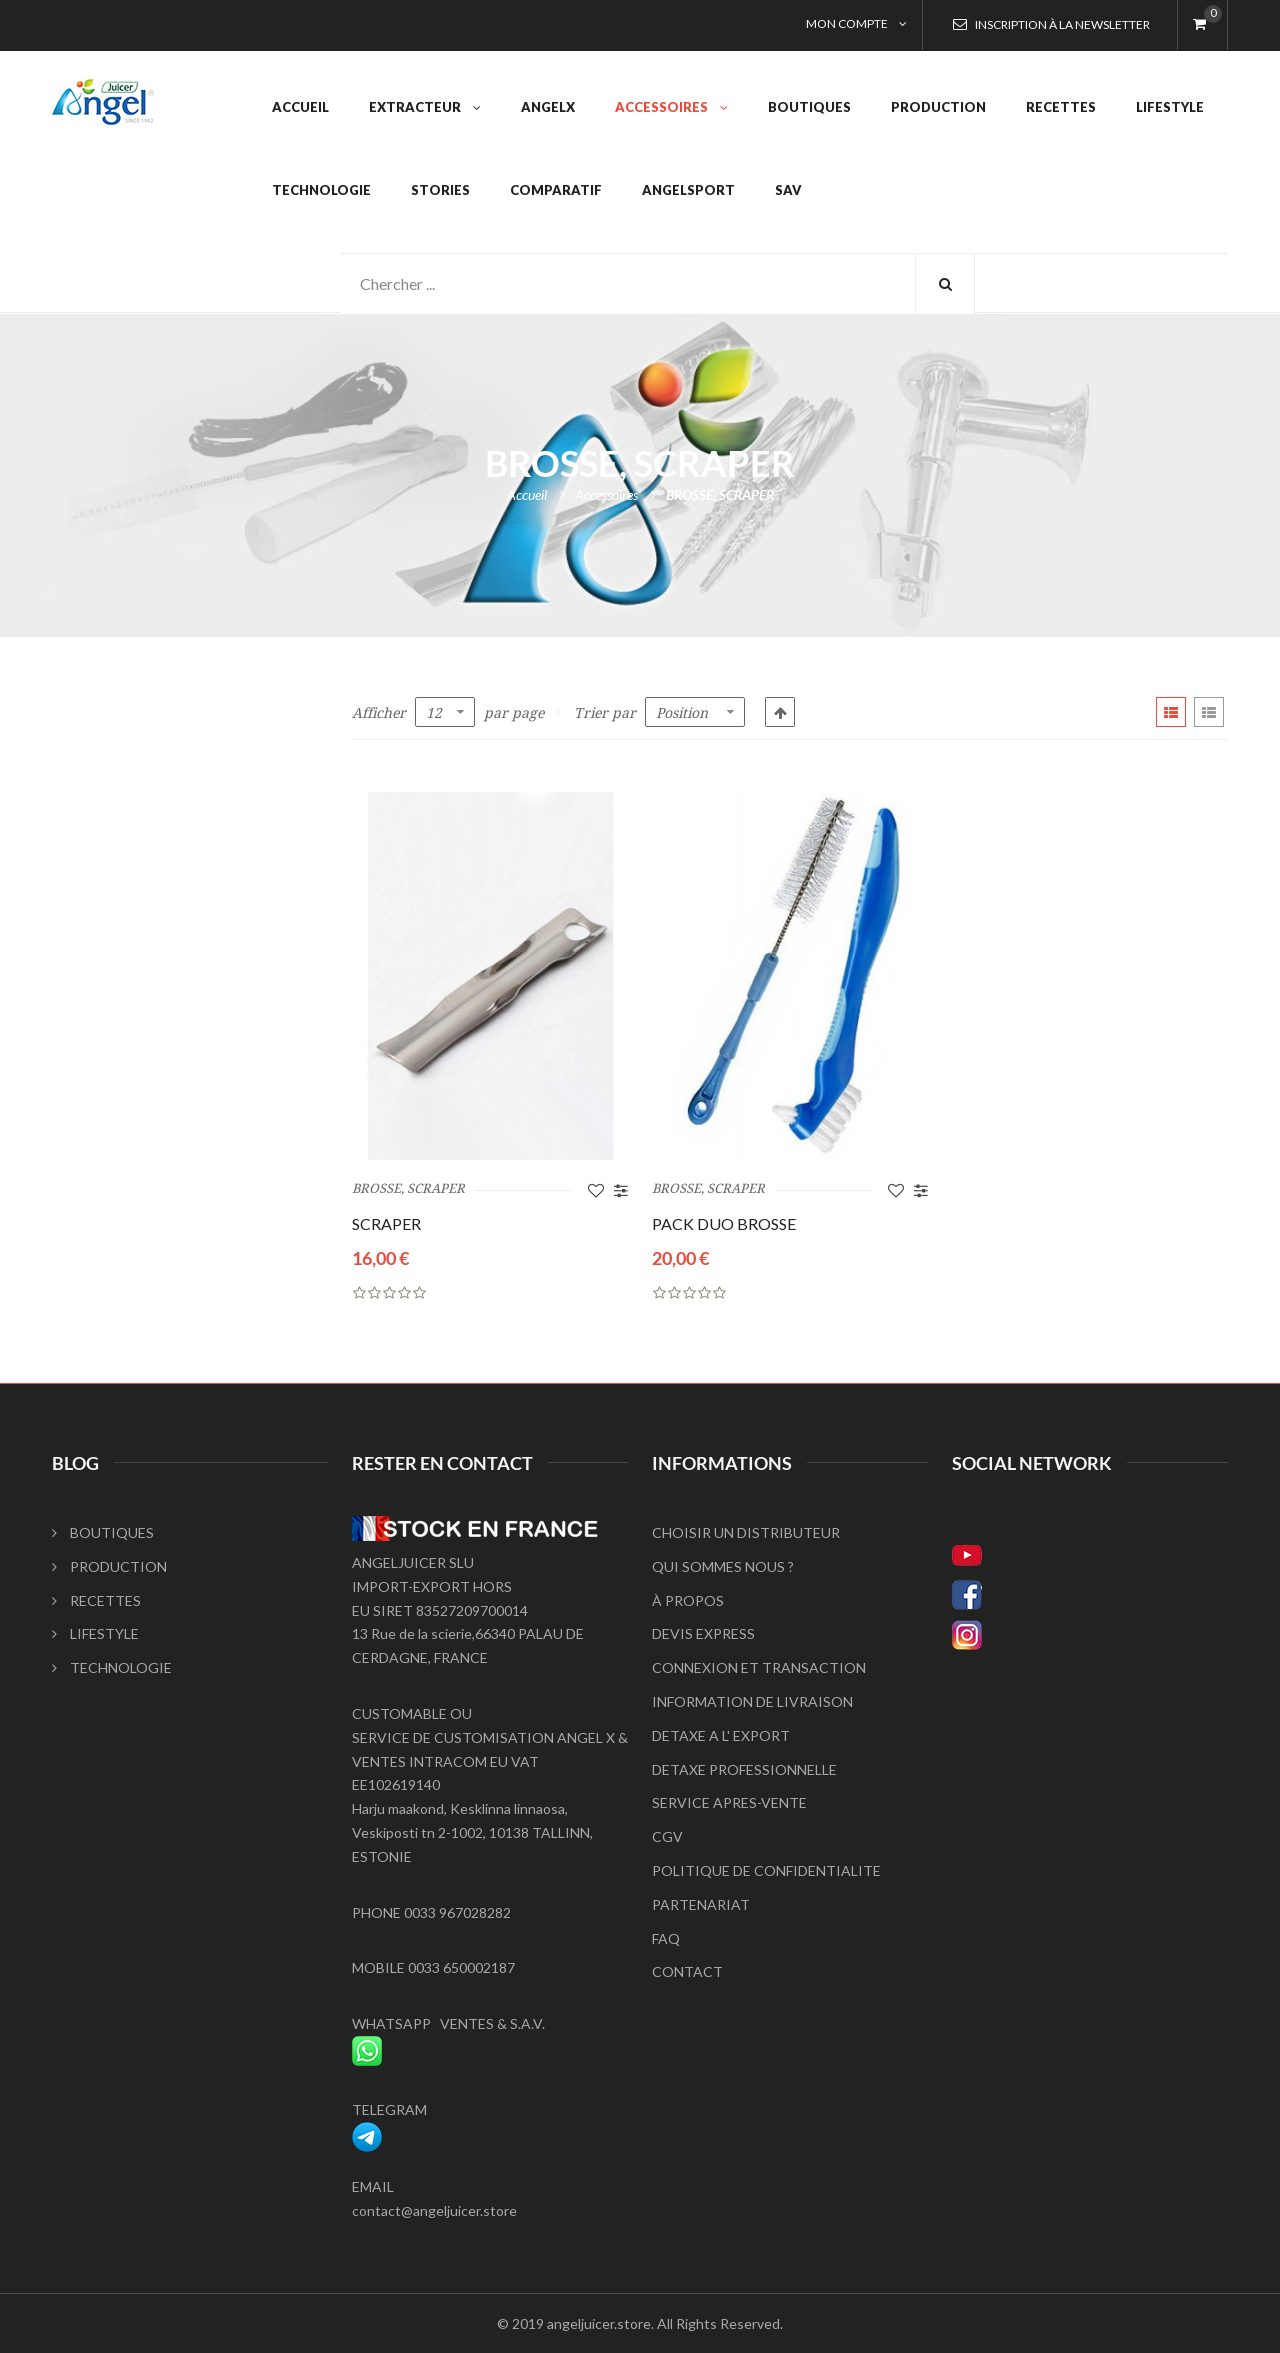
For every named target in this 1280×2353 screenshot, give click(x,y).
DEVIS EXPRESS (703, 1633)
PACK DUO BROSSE (724, 1223)
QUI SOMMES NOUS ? (723, 1566)
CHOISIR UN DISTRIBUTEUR (746, 1532)
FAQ (666, 1938)
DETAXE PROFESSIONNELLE (744, 1769)
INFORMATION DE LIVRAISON (752, 1701)
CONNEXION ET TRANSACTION (759, 1667)
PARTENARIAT (701, 1904)
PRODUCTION (109, 1566)
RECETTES (96, 1600)
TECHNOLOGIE (112, 1667)
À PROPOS (688, 1600)
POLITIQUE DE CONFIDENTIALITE (766, 1870)
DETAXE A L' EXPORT (721, 1735)
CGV (667, 1836)
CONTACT (687, 1971)
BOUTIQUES (103, 1532)
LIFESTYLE (95, 1633)
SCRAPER (386, 1223)
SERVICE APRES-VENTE (729, 1802)
